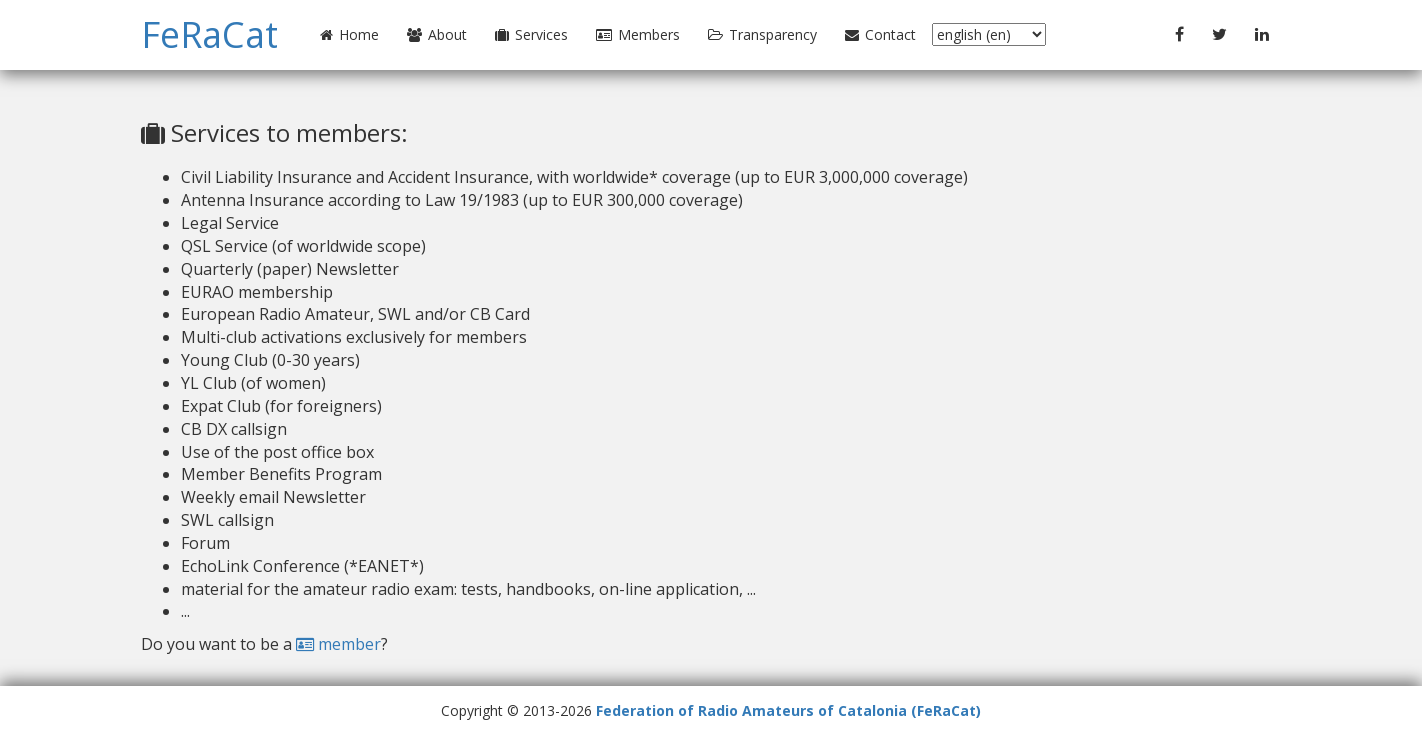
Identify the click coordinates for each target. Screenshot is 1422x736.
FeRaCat (209, 34)
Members (638, 34)
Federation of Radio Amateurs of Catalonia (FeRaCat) (788, 710)
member (338, 644)
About (437, 34)
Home (349, 34)
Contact (880, 34)
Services (531, 34)
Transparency (762, 34)
